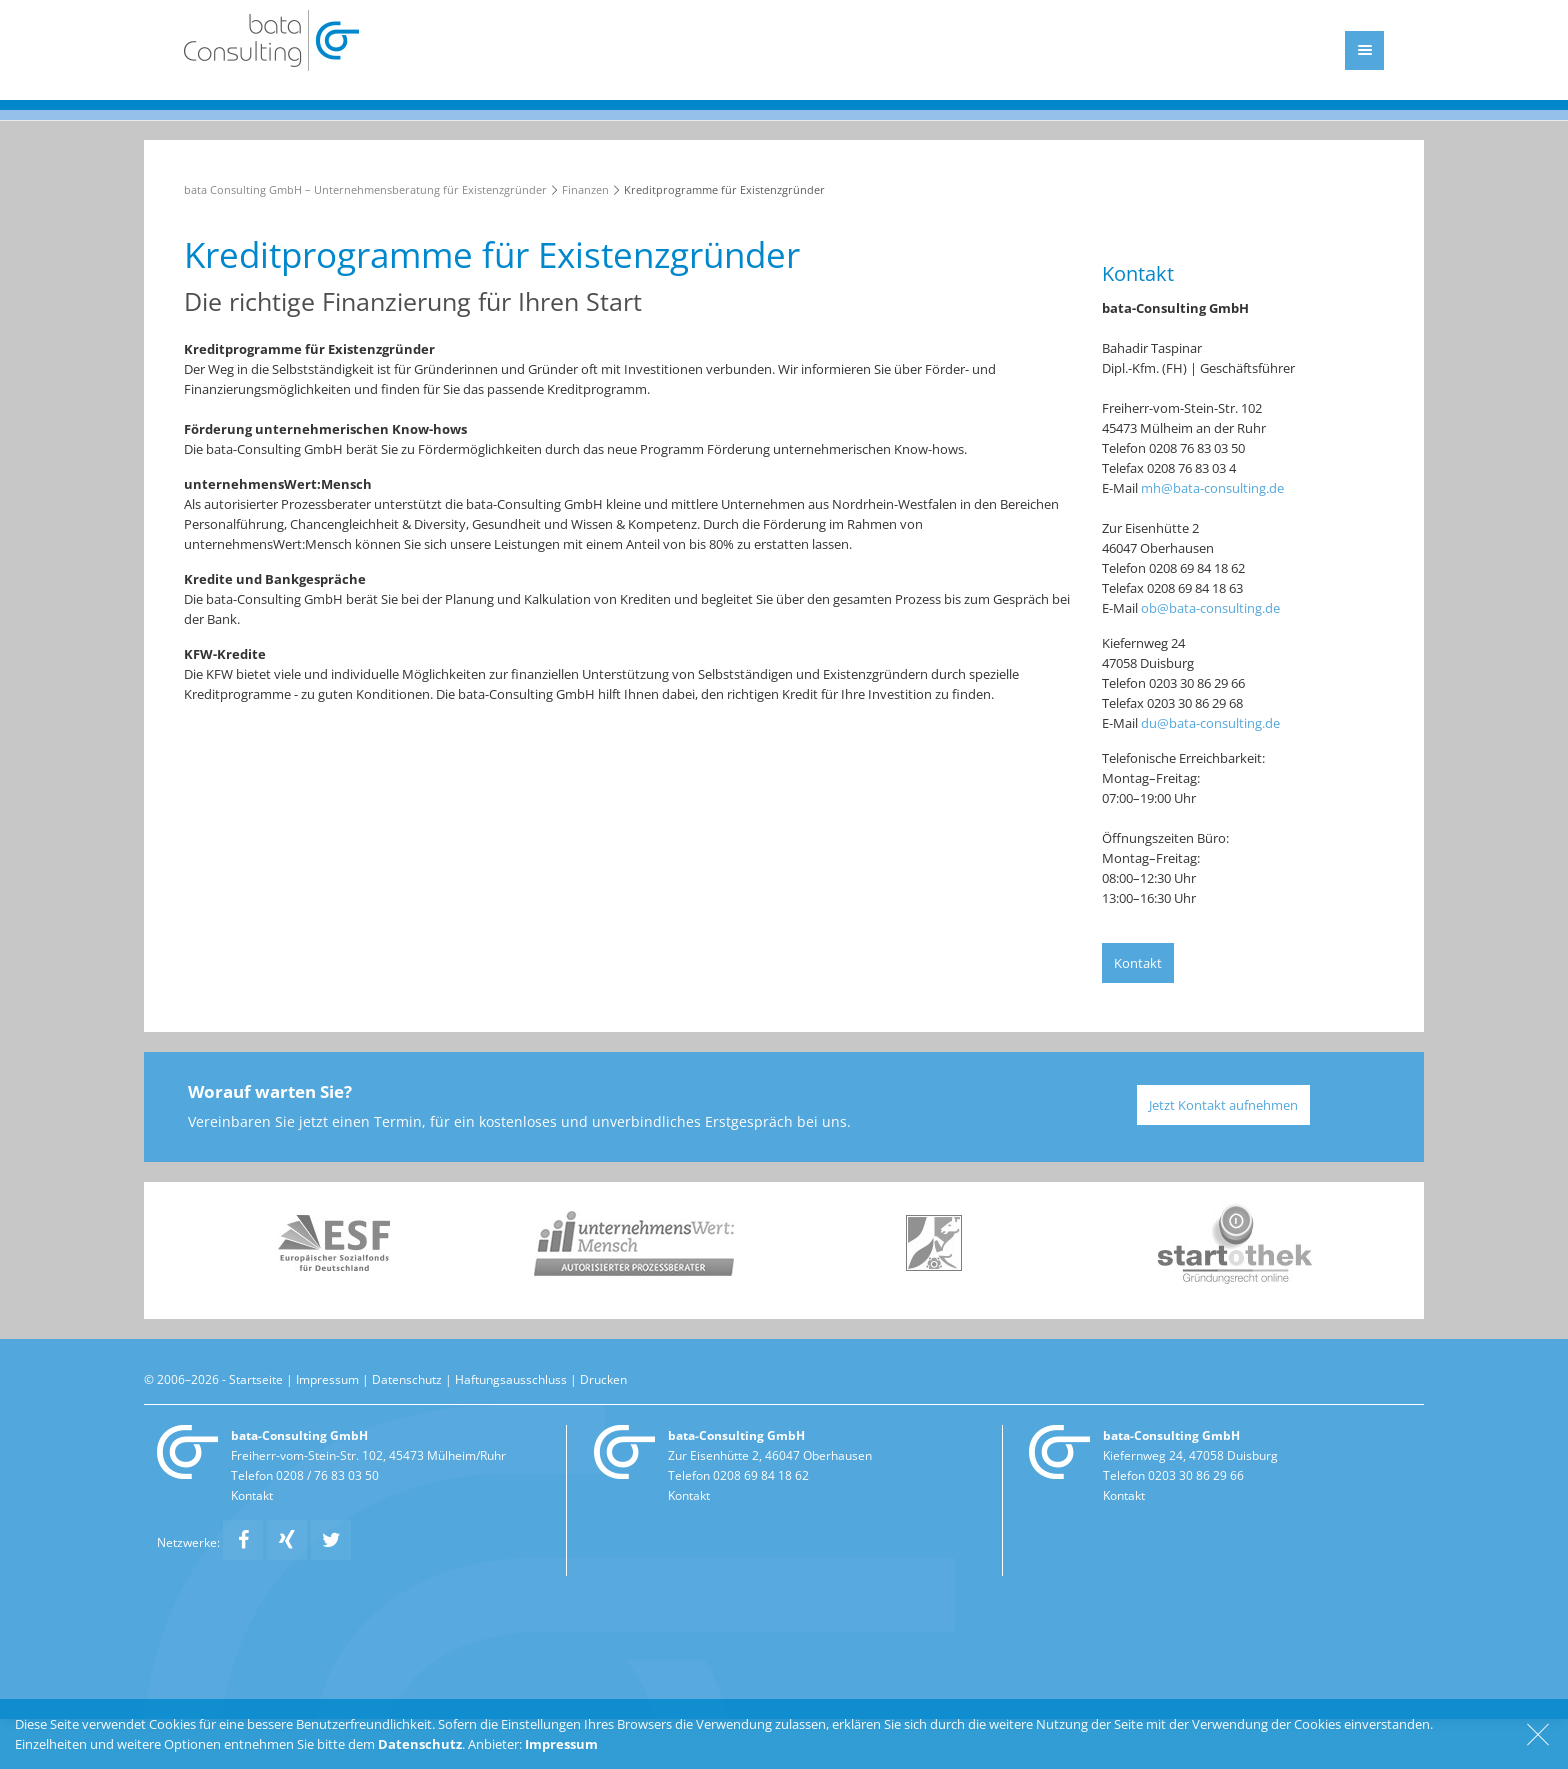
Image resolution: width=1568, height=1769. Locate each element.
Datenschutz (407, 1379)
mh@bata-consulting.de (1212, 488)
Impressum (327, 1379)
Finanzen (585, 189)
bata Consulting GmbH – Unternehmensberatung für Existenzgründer (365, 189)
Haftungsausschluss (511, 1379)
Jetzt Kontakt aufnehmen (1223, 1105)
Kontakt (1138, 963)
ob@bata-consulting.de (1210, 608)
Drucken (603, 1379)
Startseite (256, 1379)
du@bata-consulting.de (1210, 723)
